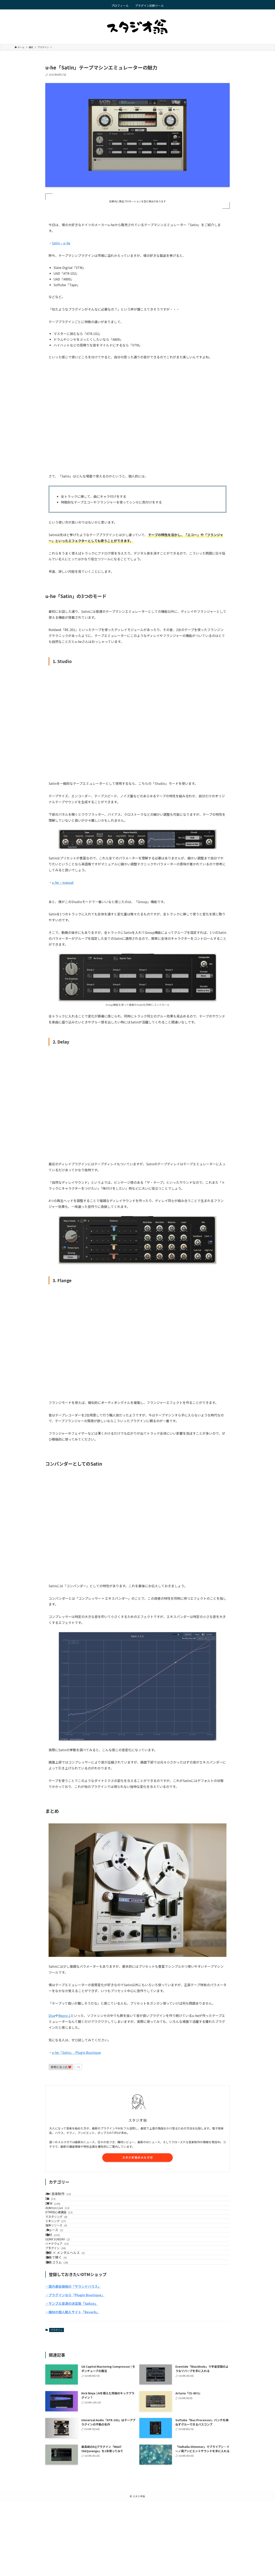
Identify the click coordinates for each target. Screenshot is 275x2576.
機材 (58, 2278)
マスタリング (64, 2242)
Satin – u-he (61, 242)
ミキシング (63, 2251)
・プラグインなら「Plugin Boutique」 (75, 2369)
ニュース (60, 2269)
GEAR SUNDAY (65, 2288)
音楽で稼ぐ (61, 2324)
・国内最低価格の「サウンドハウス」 (73, 2360)
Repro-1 (64, 2015)
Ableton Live (65, 2225)
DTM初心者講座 (66, 2233)
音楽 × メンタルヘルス (70, 2314)
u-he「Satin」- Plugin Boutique (76, 2052)
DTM (58, 2215)
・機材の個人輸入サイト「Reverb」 (72, 2386)
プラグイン (63, 2305)
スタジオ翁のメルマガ (137, 2157)
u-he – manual (63, 882)
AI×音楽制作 (64, 2196)
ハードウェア (64, 2297)
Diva (52, 2015)
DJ (56, 2205)
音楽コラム (62, 2334)
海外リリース (63, 2260)
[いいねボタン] (61, 2067)
